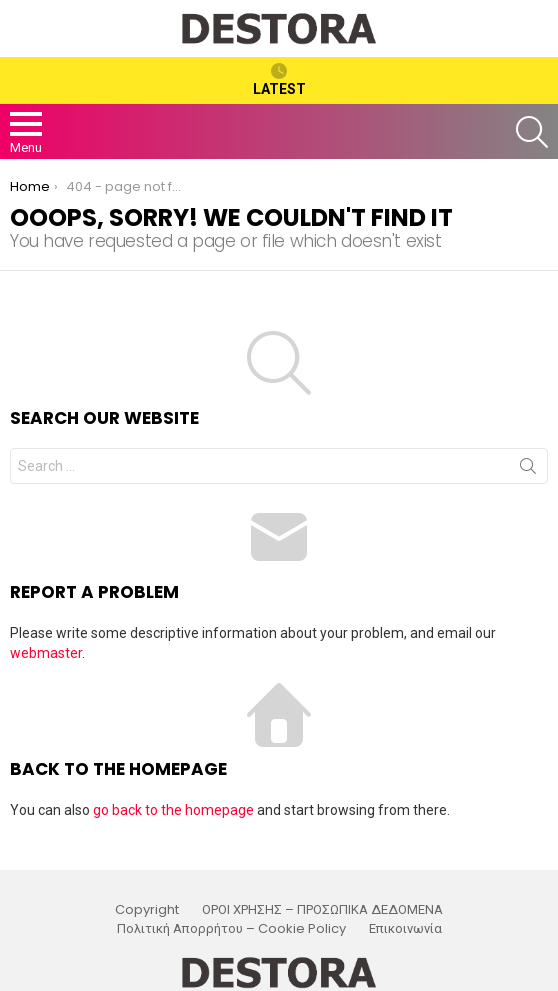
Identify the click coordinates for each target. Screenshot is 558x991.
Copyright (147, 910)
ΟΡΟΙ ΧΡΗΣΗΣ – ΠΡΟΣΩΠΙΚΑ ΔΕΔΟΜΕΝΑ (322, 910)
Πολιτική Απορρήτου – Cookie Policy (231, 929)
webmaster (46, 653)
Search (528, 470)
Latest (279, 80)
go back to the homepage (173, 810)
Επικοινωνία (405, 929)
